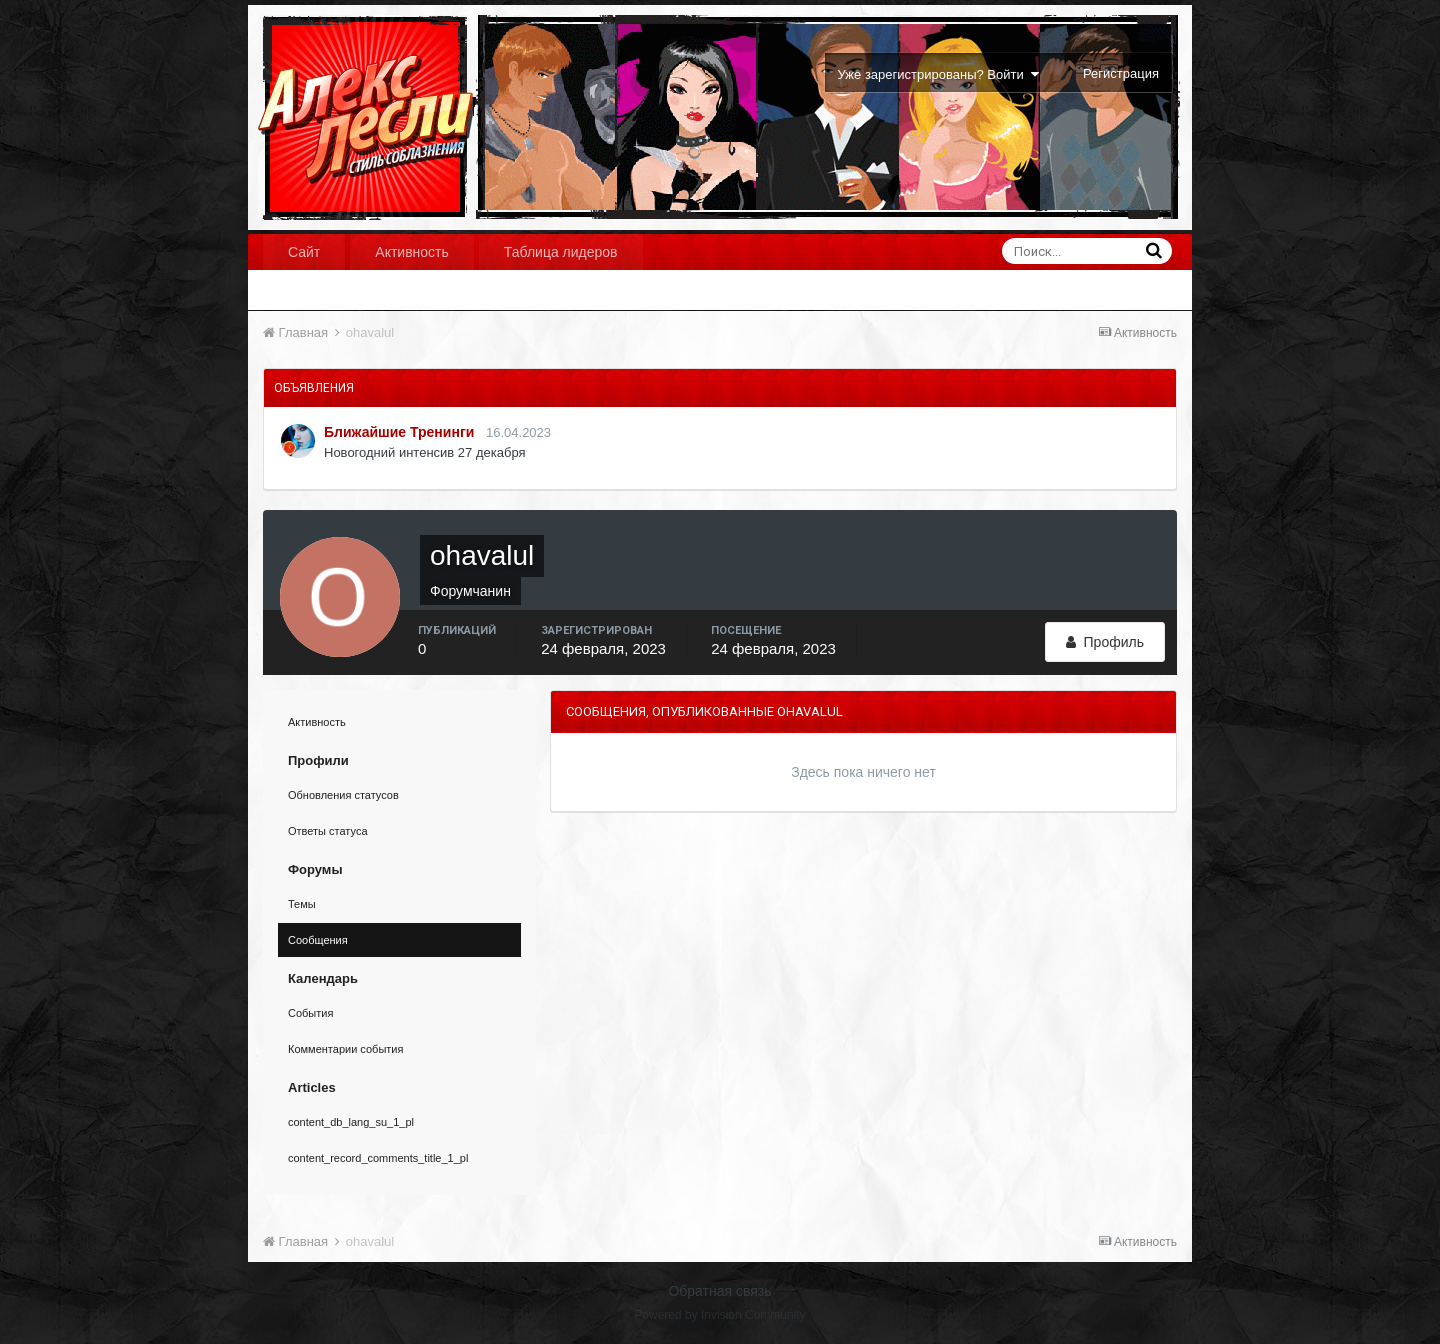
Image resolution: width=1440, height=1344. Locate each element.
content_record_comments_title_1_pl (378, 1158)
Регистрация (1121, 73)
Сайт (304, 252)
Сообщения (318, 940)
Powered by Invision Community (719, 1315)
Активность (412, 252)
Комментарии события (345, 1049)
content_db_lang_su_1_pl (351, 1122)
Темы (302, 904)
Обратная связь (719, 1291)
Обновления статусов (343, 795)
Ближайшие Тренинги (399, 432)
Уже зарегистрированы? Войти (938, 74)
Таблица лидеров (561, 252)
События (310, 1013)
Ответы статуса (328, 831)
